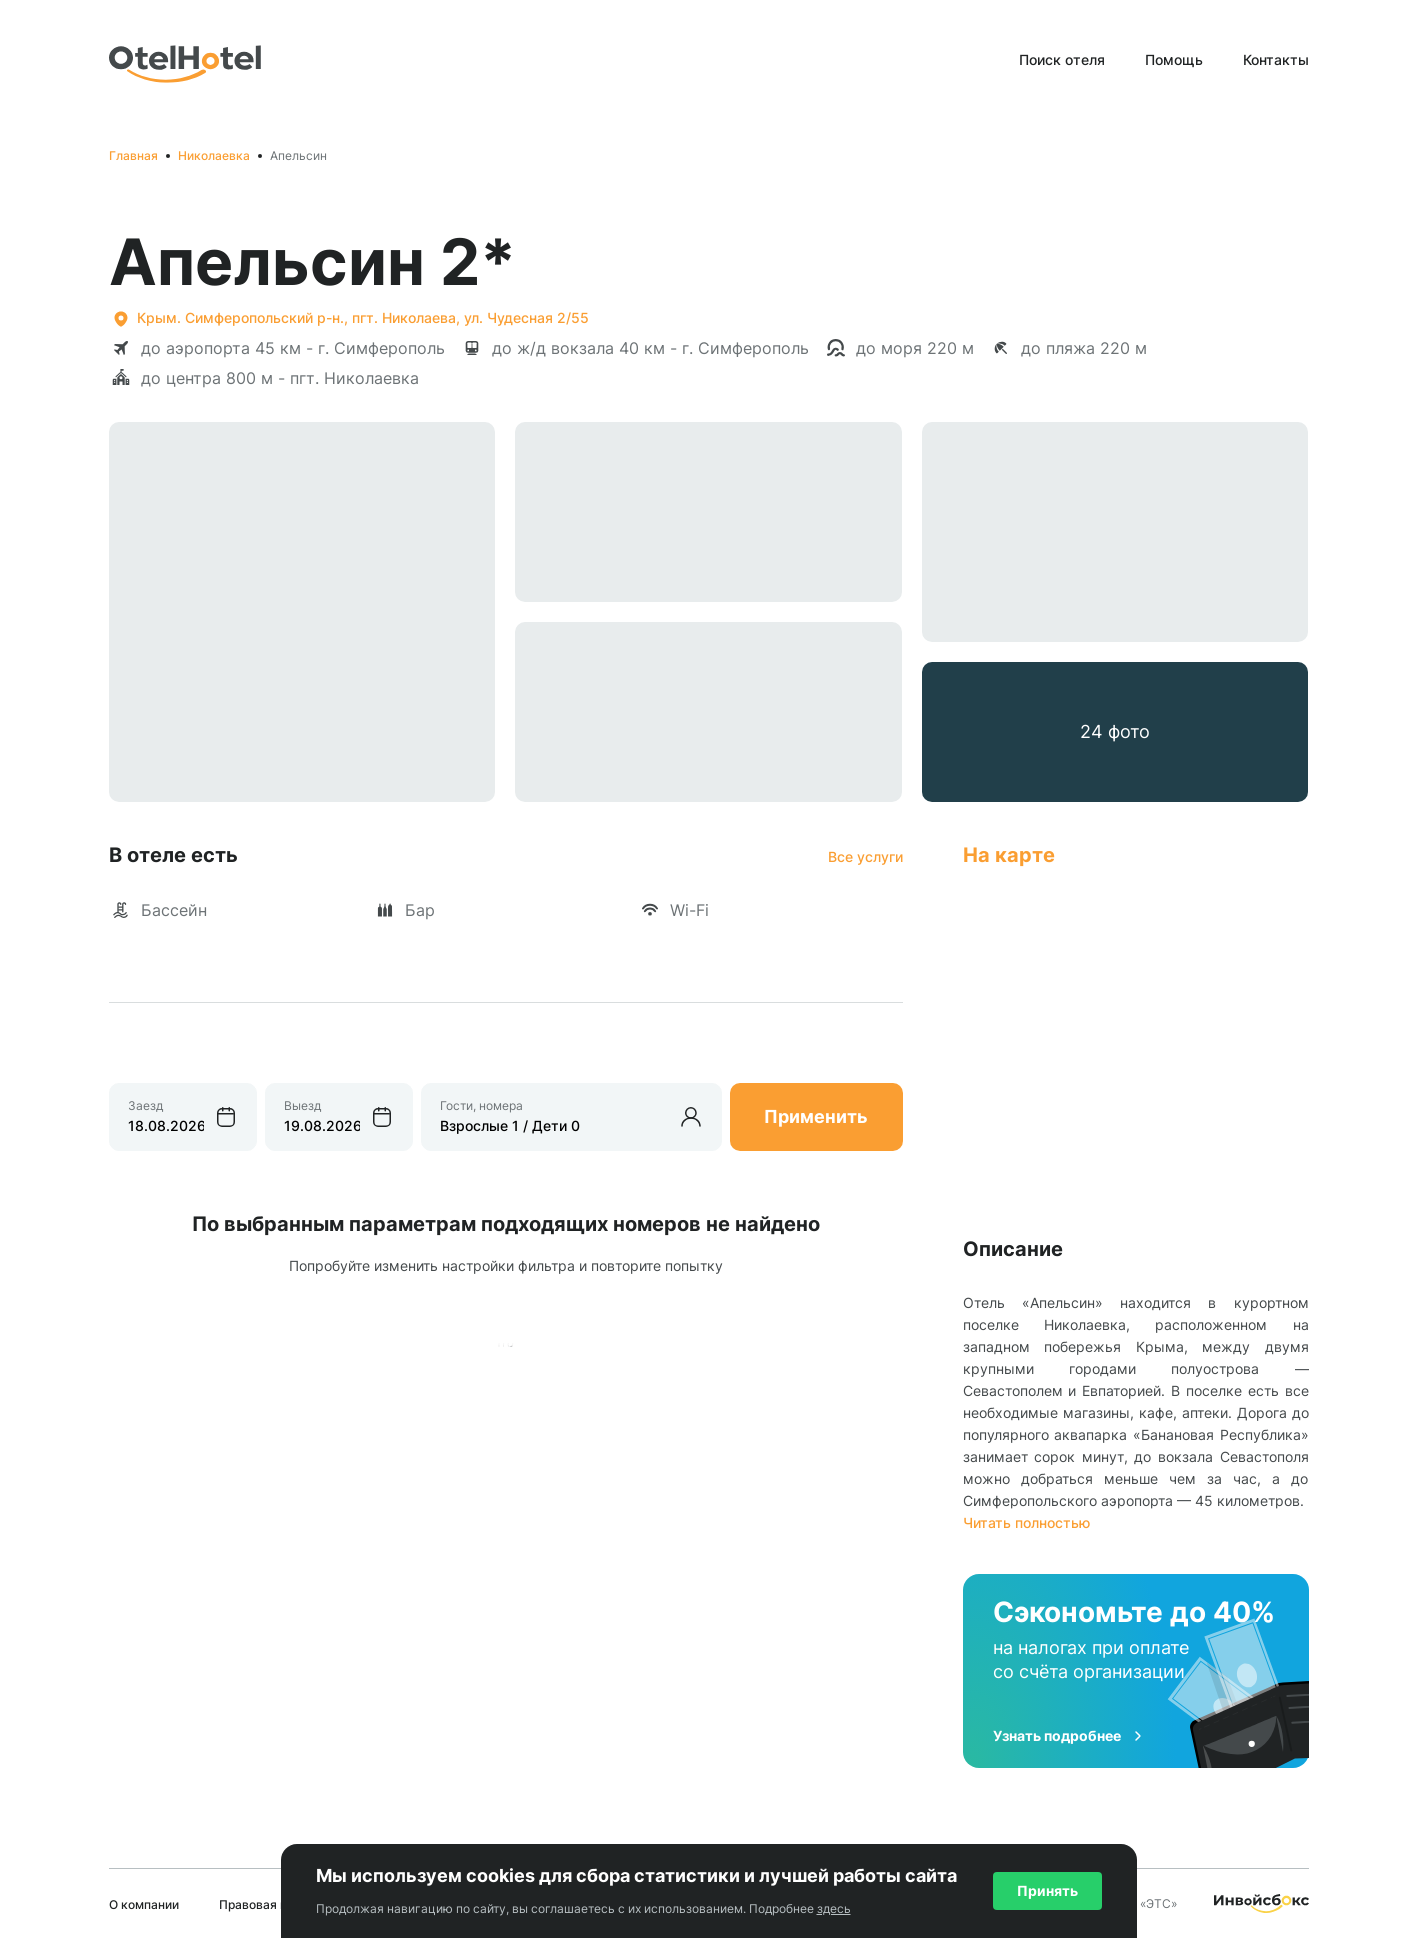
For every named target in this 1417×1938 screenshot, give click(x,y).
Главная (133, 155)
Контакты (1276, 59)
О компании (144, 1904)
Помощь (1174, 59)
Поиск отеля (1062, 59)
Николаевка (214, 155)
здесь (834, 1908)
